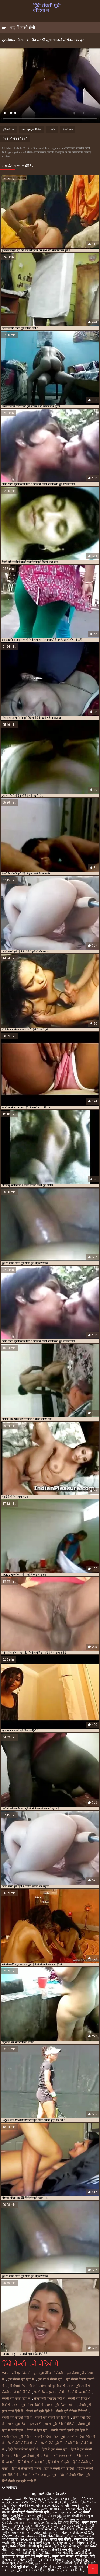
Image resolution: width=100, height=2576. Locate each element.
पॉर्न (82, 2498)
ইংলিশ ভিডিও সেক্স (44, 2502)
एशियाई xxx (8, 129)
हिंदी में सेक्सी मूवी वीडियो (59, 2468)
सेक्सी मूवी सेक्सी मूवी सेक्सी (70, 2556)
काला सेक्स (78, 2536)
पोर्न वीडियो (67, 2529)
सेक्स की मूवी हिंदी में (53, 2385)
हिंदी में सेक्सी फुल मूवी (31, 2462)
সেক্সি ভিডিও (42, 2532)
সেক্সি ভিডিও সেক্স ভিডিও (60, 2498)
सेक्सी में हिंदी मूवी (37, 2430)
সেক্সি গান (48, 2566)
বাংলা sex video (47, 2505)
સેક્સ (45, 2519)
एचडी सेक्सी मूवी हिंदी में (16, 2373)
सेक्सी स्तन (68, 129)
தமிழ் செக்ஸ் (37, 2509)
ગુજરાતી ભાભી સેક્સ (34, 2539)
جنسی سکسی (12, 2498)
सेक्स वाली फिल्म (39, 2543)
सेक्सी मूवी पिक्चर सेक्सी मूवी (31, 2512)
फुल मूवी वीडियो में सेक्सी (48, 2373)
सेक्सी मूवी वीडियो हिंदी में (17, 2417)
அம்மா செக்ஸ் (25, 2536)
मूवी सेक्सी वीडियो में (51, 2560)
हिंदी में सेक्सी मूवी (58, 2462)
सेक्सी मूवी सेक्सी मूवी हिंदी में (52, 2417)
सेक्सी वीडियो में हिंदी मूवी (50, 2436)
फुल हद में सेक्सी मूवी (50, 2379)
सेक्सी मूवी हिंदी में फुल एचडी (24, 2424)
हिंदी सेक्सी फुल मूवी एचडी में (19, 2481)
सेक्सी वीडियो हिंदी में (69, 2563)
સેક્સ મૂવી (43, 2549)
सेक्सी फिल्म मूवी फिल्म (78, 2553)
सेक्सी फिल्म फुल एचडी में (49, 2392)
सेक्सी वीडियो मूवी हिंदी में (17, 2436)
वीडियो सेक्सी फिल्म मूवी (53, 2536)
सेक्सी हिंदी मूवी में (51, 2443)
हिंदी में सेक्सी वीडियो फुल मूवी (39, 2475)
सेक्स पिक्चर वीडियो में (73, 2526)
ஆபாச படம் (44, 2563)
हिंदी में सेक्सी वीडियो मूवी (75, 2475)
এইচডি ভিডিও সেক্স (82, 2502)
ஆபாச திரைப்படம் (41, 2522)
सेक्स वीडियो (18, 2546)
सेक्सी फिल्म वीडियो (65, 2532)
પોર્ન (36, 2566)
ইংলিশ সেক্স (32, 2498)
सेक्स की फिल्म (73, 2570)
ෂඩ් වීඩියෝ (59, 2519)
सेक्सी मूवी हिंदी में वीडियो (59, 2424)
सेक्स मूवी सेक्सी (73, 2509)
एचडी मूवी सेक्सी (61, 2539)
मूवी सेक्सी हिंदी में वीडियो (22, 2385)
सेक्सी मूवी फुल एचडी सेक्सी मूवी (37, 2529)
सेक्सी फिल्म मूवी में (79, 2392)
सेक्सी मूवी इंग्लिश (40, 2546)
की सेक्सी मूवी (40, 2556)
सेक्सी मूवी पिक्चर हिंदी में (28, 2405)
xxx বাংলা (60, 2543)
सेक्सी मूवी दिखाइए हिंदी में (49, 2398)
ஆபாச (19, 2522)
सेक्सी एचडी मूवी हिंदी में (16, 2392)
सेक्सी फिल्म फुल (23, 2549)
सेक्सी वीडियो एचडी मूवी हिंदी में (69, 2430)
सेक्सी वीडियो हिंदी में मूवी (22, 2443)
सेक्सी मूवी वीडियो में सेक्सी (15, 138)
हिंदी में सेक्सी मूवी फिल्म (26, 2468)
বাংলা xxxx (20, 2502)
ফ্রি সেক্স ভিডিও (69, 2522)
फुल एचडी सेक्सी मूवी (71, 2566)
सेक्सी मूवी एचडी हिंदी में (16, 2398)
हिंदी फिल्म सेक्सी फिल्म (19, 2505)
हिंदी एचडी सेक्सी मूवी (16, 2556)
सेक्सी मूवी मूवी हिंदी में (39, 2411)
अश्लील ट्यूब (21, 2526)
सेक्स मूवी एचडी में (79, 2385)
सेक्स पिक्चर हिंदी (34, 2570)
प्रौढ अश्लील (18, 2509)
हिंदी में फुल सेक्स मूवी (54, 2449)
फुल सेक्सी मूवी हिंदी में (21, 2379)
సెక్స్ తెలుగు (19, 2543)
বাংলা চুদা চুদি (36, 2515)
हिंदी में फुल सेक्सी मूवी (26, 2455)
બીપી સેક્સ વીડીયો (44, 2526)
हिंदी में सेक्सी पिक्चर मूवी (57, 2455)
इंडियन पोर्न (54, 2570)
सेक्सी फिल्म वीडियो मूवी (67, 2549)
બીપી (63, 2502)
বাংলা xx (55, 2509)
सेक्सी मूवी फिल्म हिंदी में (61, 2405)
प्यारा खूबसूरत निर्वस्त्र (31, 129)
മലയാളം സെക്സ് (66, 2512)
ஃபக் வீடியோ (59, 2515)
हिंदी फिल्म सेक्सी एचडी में (23, 2449)
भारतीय (52, 129)
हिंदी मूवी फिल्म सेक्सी (47, 2553)
